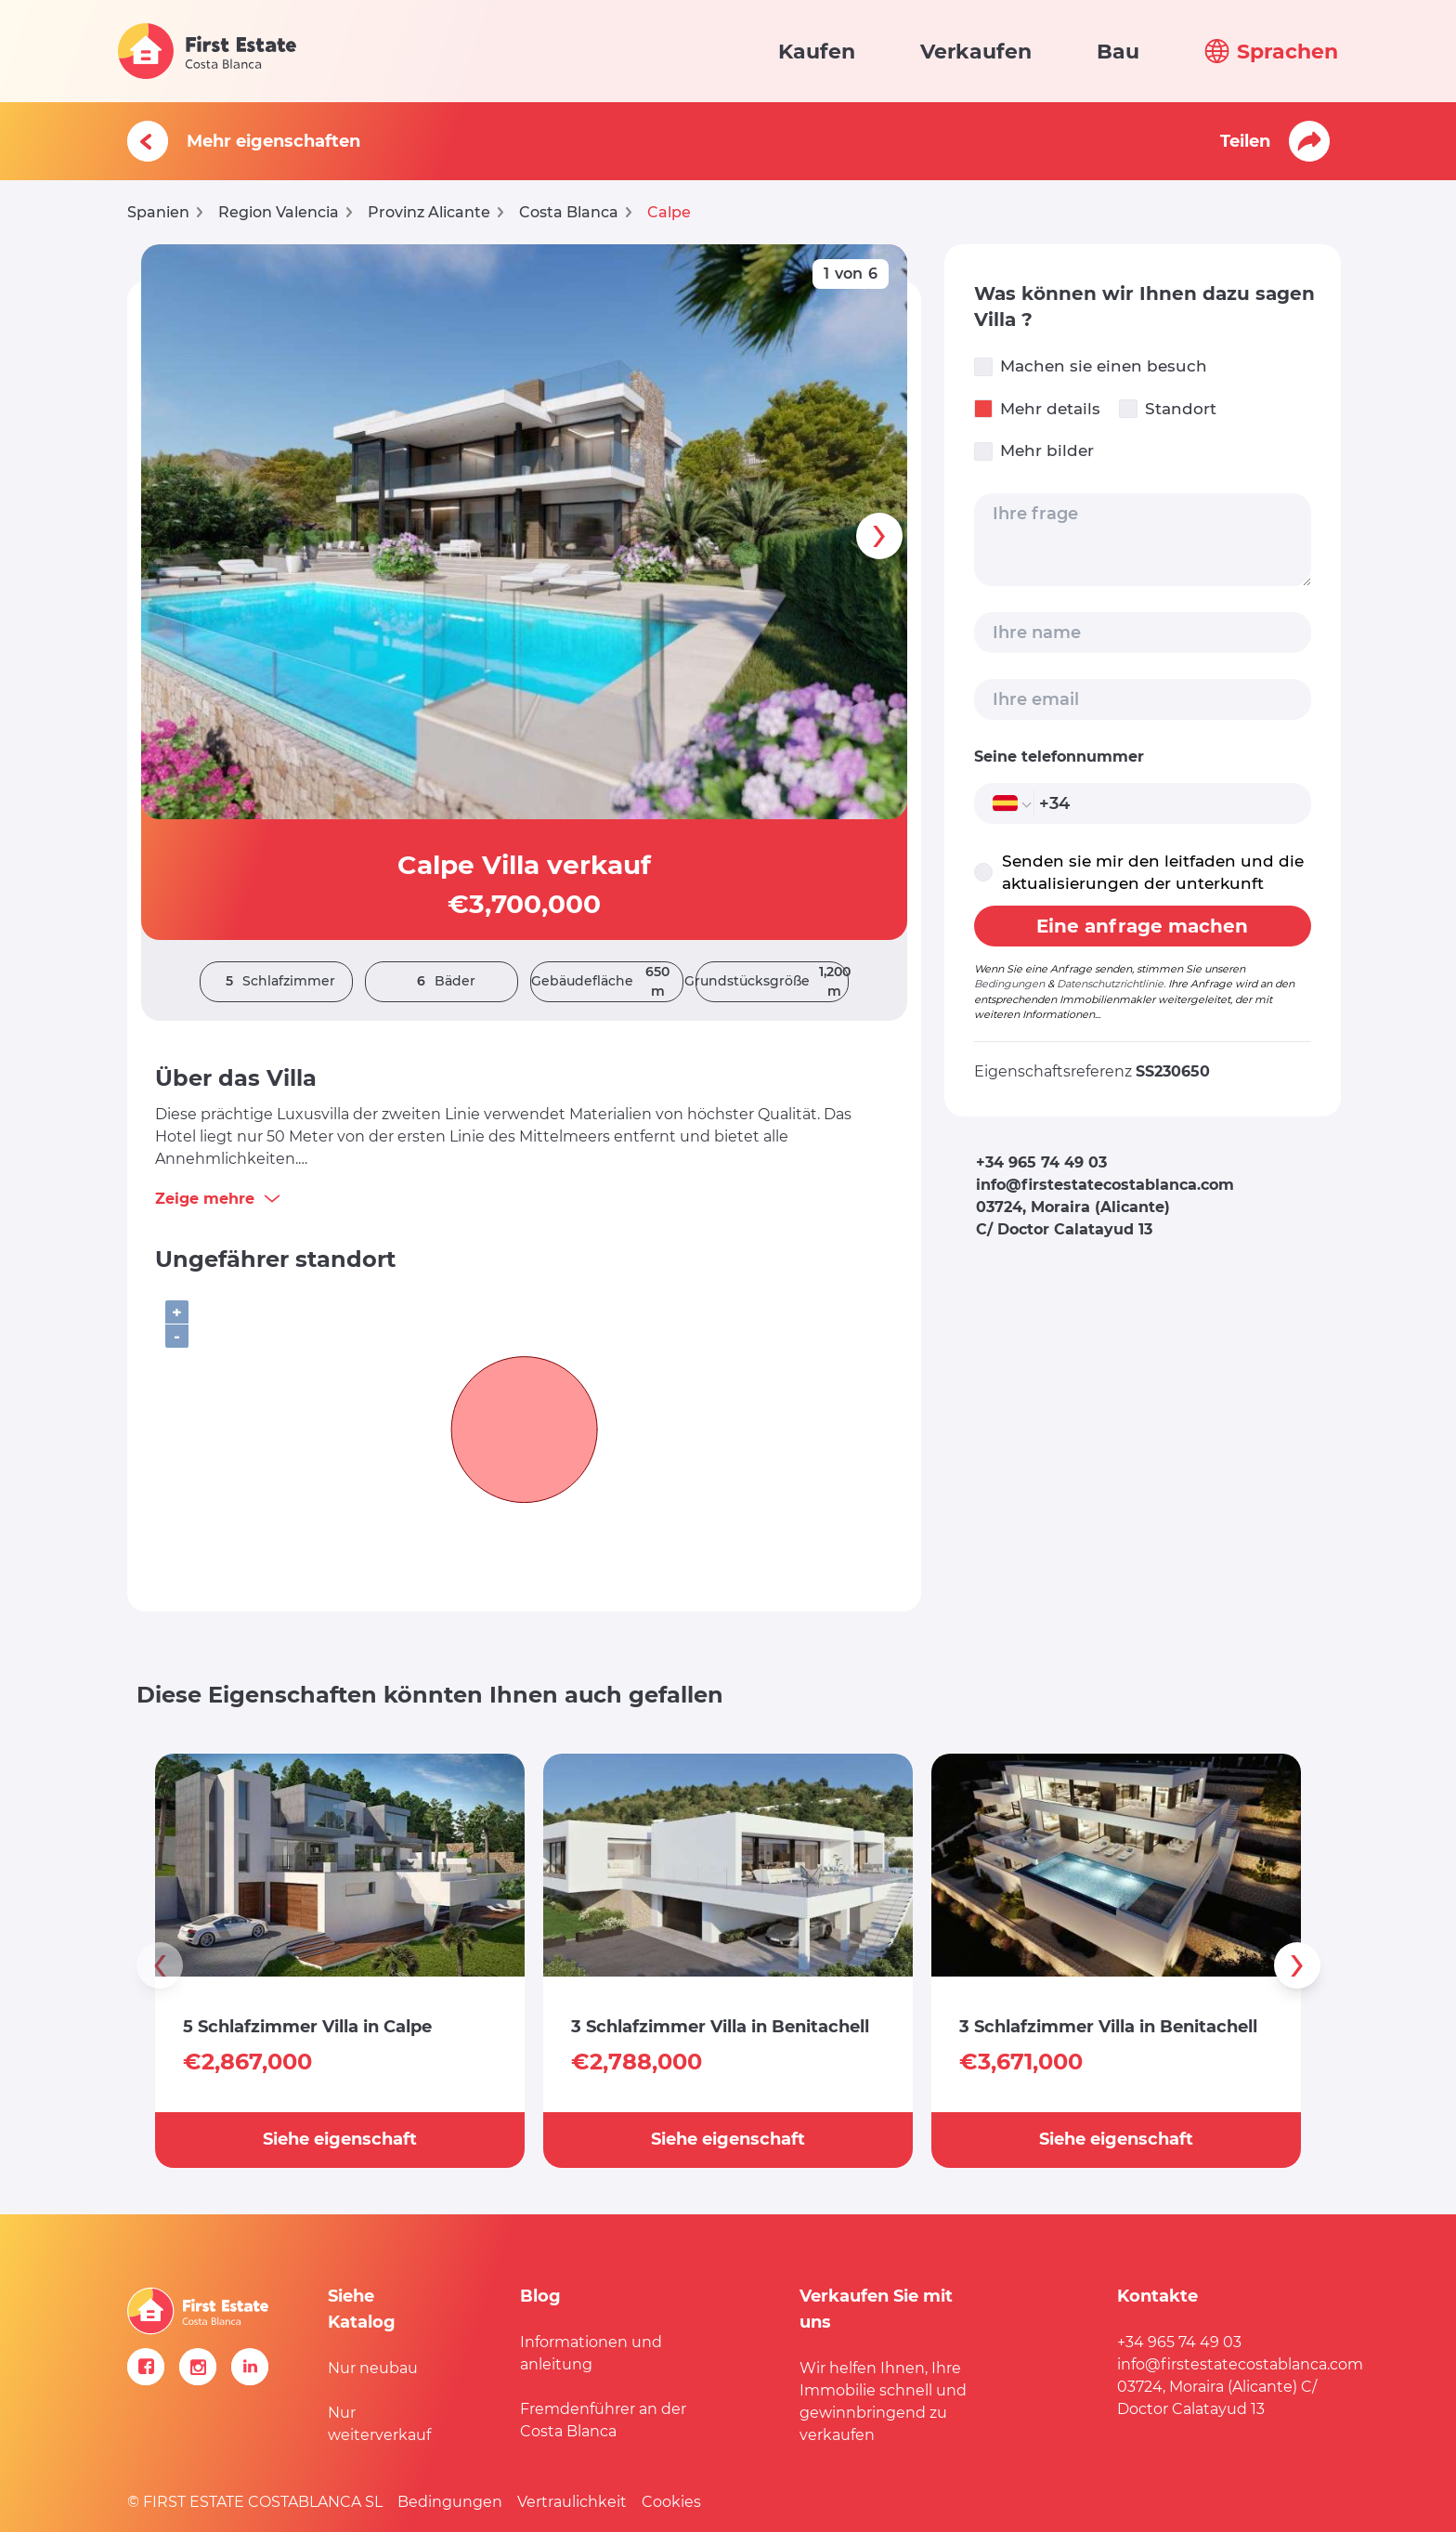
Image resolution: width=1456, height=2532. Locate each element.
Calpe (669, 212)
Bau (1118, 51)
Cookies (671, 2502)
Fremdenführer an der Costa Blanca (603, 2420)
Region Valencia (278, 212)
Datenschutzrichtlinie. (1111, 983)
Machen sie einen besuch (1090, 366)
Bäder (441, 981)
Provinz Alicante (429, 212)
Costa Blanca (568, 212)
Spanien (158, 212)
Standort (1167, 409)
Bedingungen (1009, 983)
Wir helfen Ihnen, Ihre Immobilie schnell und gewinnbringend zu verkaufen (883, 2401)
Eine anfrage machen (1142, 926)
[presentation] (879, 536)
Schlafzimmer (275, 981)
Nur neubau (373, 2368)
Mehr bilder (1034, 451)
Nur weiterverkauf (379, 2424)
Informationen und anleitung (591, 2353)
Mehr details (1037, 409)
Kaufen (816, 51)
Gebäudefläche (606, 981)
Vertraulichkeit (572, 2502)
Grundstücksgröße (772, 981)
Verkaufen (976, 51)
